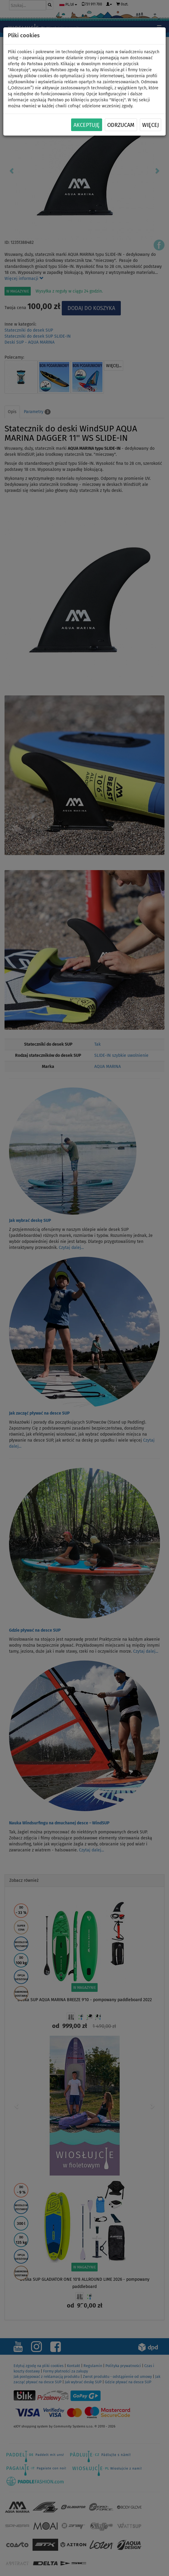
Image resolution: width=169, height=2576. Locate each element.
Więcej (150, 125)
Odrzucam (120, 125)
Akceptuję (87, 125)
